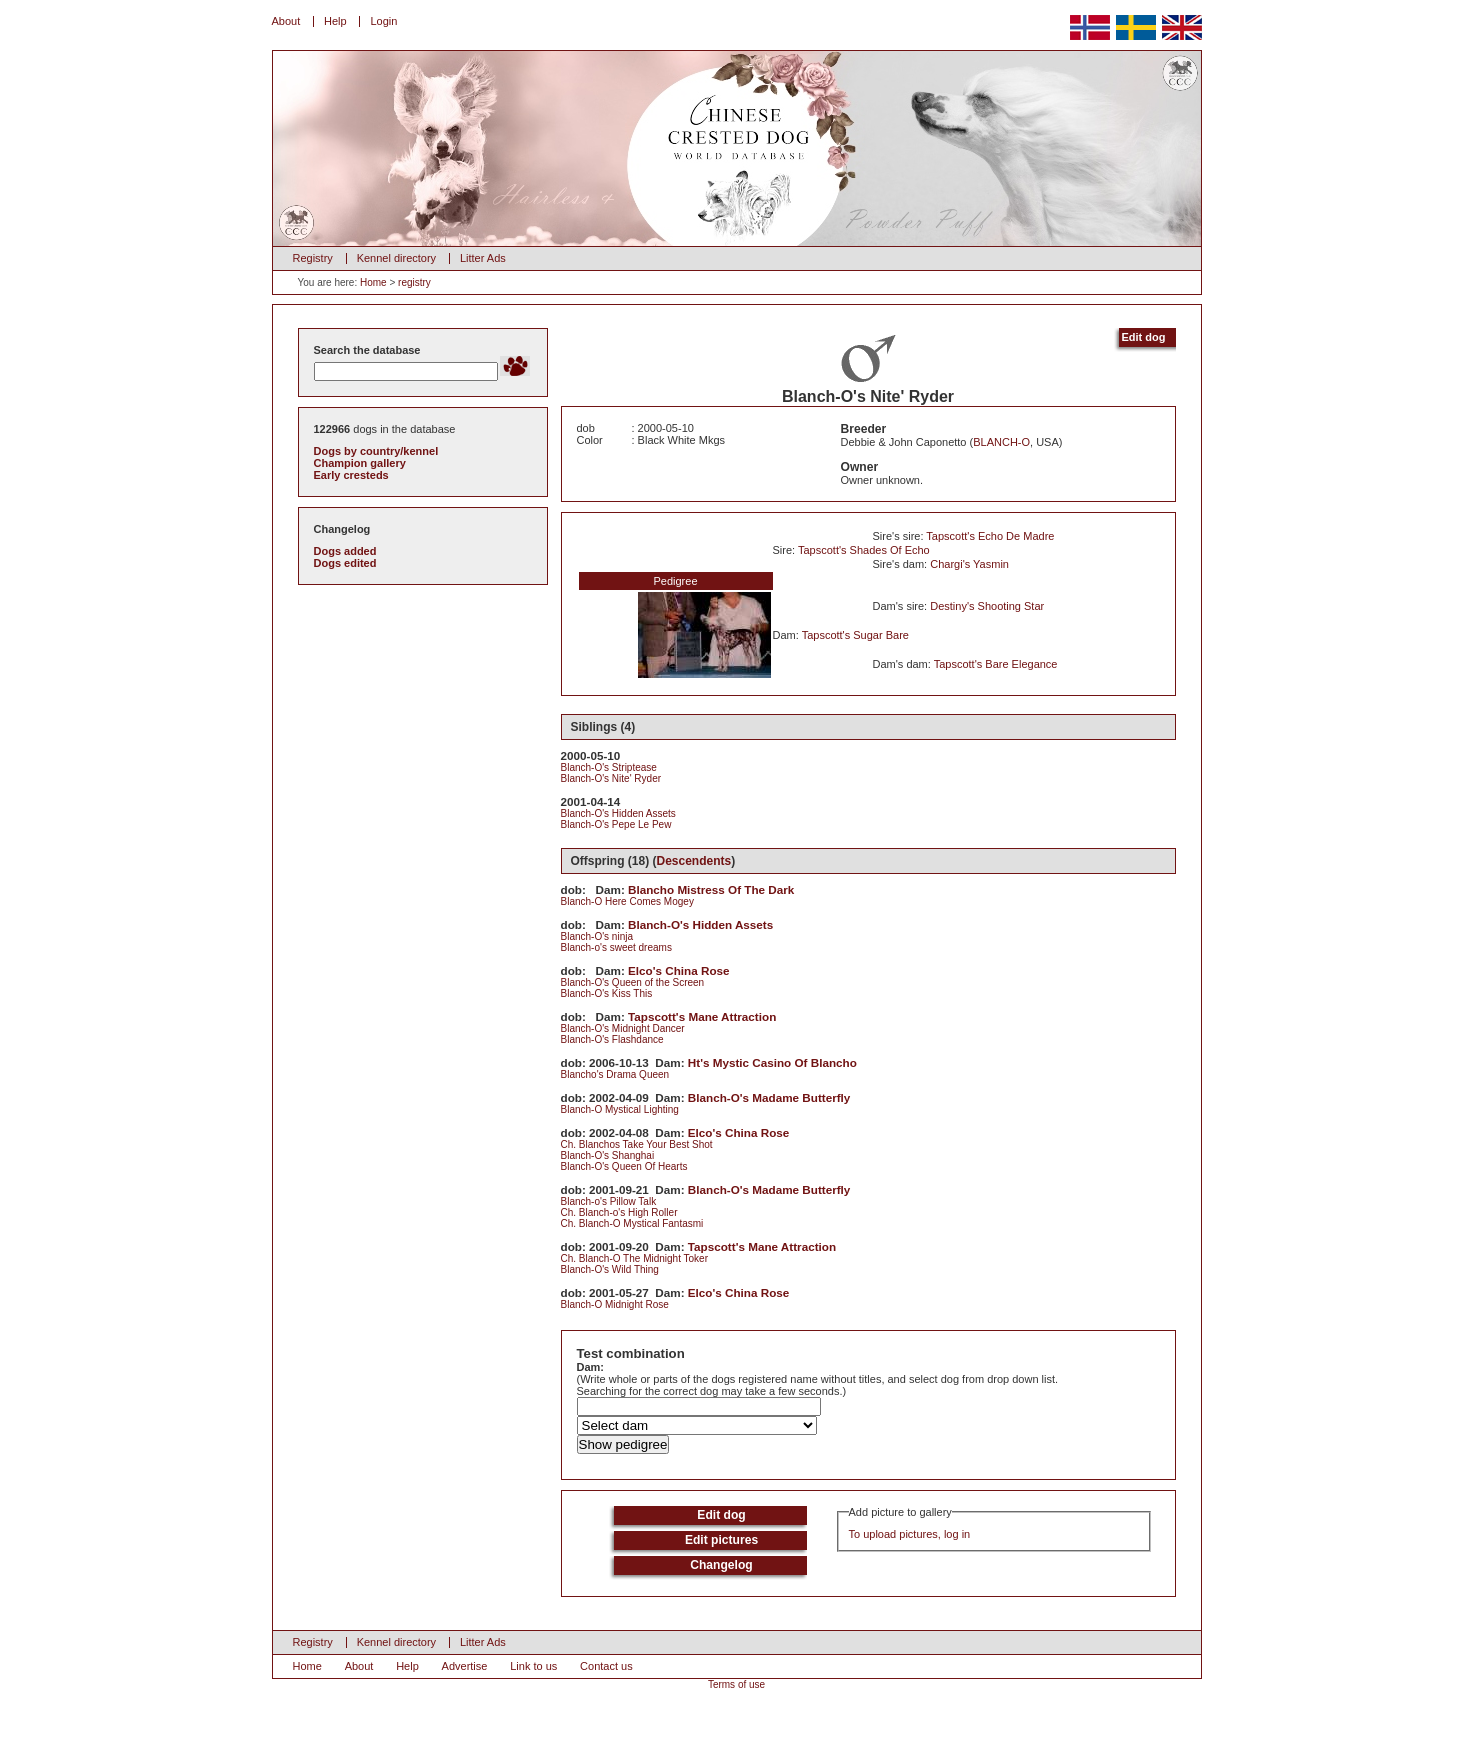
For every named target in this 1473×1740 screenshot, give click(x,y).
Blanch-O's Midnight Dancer (623, 1028)
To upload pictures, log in (910, 1534)
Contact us (606, 1666)
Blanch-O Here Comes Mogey (627, 901)
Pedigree (675, 581)
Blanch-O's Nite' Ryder (611, 778)
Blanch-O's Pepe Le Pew (616, 824)
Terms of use (736, 1684)
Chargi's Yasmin (969, 564)
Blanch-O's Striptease (609, 767)
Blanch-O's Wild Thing (610, 1269)
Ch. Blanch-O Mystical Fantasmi (632, 1223)
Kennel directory (397, 258)
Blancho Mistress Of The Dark (711, 889)
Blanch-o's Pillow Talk (609, 1201)
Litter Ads (483, 258)
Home (373, 282)
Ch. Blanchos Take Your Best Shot (637, 1144)
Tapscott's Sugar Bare (855, 635)
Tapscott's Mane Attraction (702, 1016)
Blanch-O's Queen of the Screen (633, 982)
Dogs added (345, 551)
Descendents (694, 861)
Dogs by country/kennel (376, 451)
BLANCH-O (1001, 442)
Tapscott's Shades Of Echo (864, 550)
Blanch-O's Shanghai (608, 1155)
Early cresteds (351, 475)
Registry (313, 258)
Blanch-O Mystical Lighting (620, 1109)
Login (383, 21)
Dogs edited (345, 563)
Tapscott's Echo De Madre (990, 536)
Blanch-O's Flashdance (612, 1039)
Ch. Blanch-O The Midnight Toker (634, 1258)
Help (335, 21)
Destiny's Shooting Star (987, 606)
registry (414, 282)
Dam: (591, 1367)
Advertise (465, 1666)
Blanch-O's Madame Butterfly (769, 1097)
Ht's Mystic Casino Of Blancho (772, 1062)
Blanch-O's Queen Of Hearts (624, 1166)
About (286, 21)
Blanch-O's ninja (597, 936)
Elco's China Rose (679, 970)
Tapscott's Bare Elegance (996, 664)
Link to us (533, 1666)
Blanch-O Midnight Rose (615, 1304)
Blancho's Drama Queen (615, 1074)
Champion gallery (360, 463)
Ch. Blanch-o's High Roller (619, 1212)
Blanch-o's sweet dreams (616, 947)
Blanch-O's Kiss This (607, 993)
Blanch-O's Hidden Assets (618, 813)
